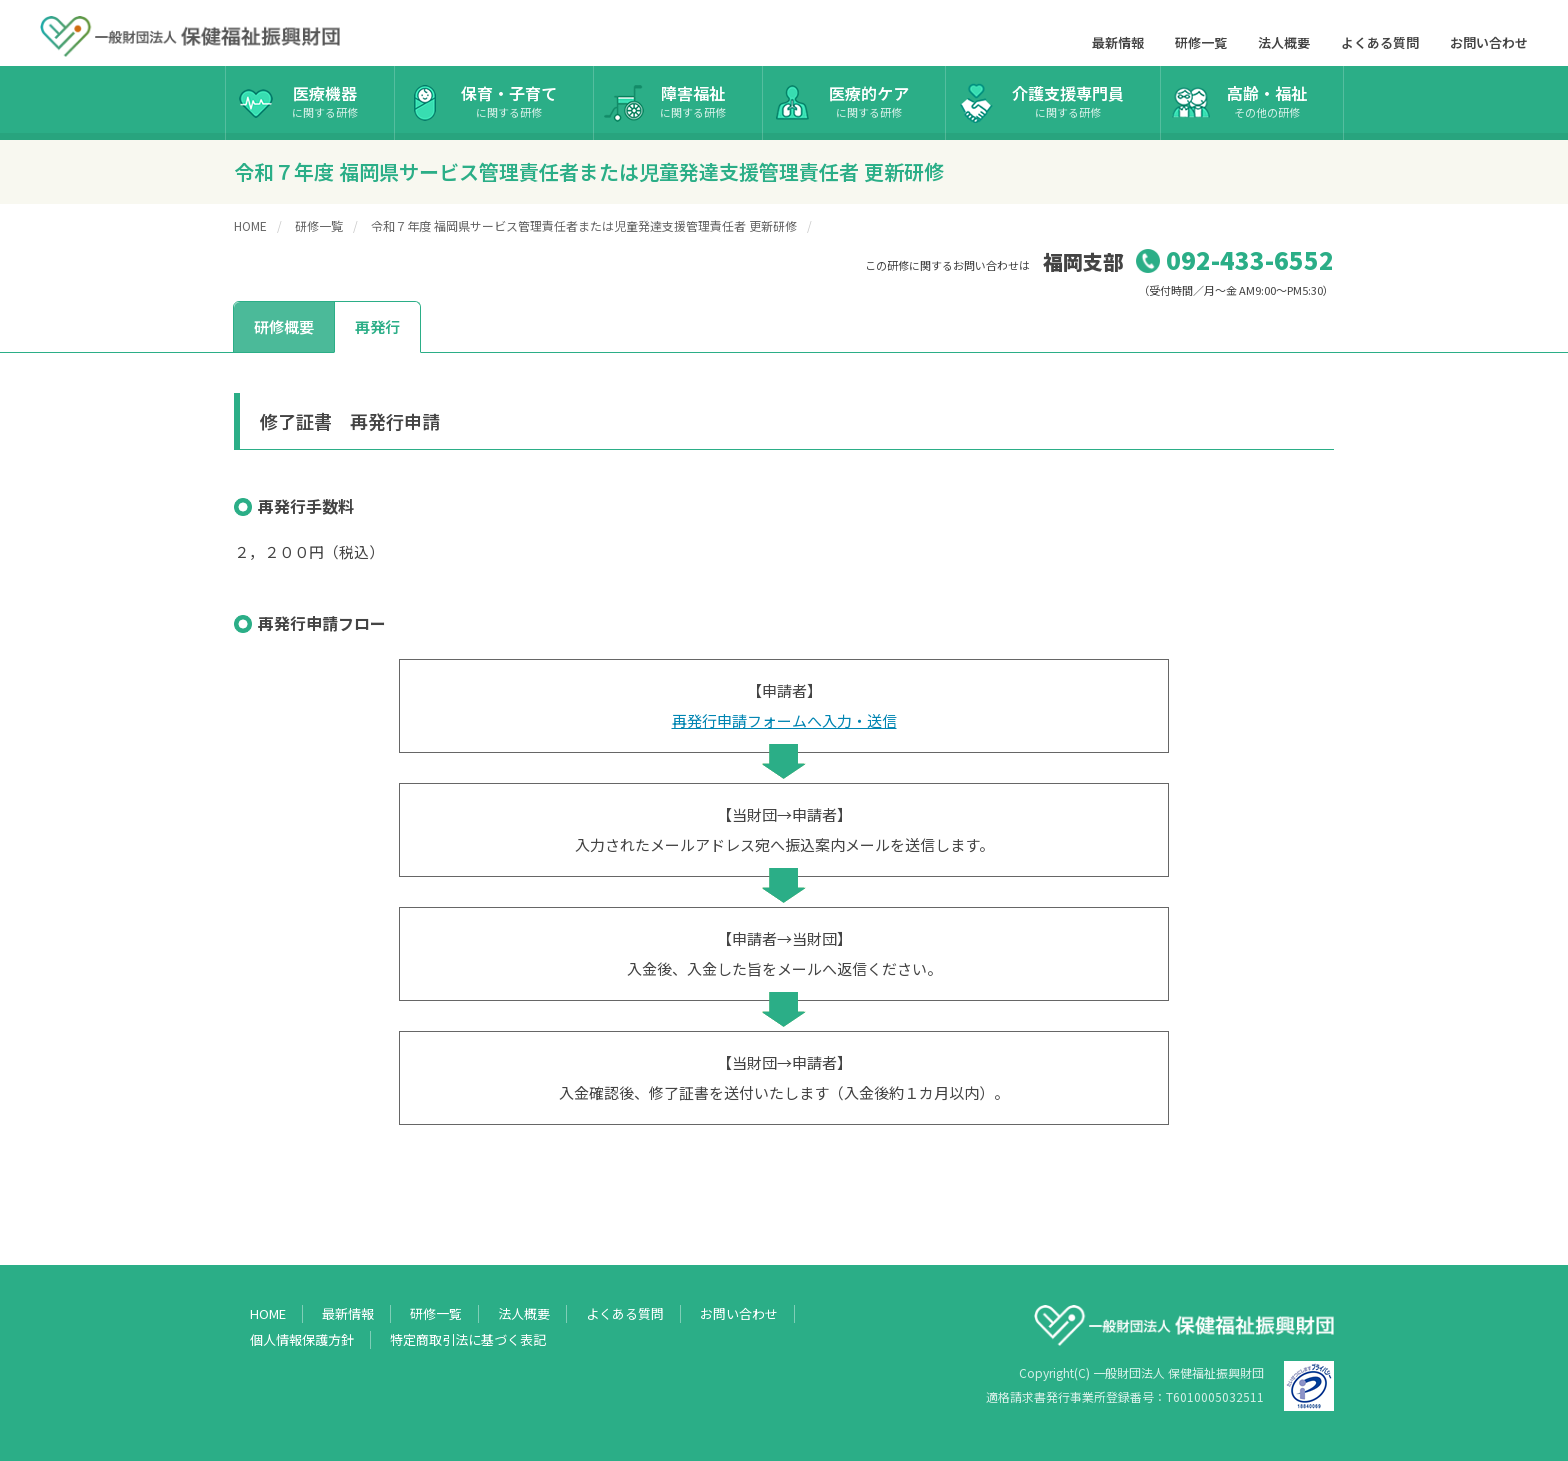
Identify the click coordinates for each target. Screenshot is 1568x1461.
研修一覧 (1201, 42)
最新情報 (1118, 42)
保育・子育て (509, 100)
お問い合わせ (1489, 42)
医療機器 (325, 100)
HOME (250, 225)
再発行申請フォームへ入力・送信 (784, 720)
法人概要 (1284, 42)
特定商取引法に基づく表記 (468, 1340)
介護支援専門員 (1068, 100)
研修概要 (284, 326)
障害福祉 (693, 100)
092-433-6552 (1250, 259)
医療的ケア (869, 100)
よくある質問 (1380, 42)
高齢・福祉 (1267, 100)
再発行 (377, 326)
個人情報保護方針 (302, 1340)
